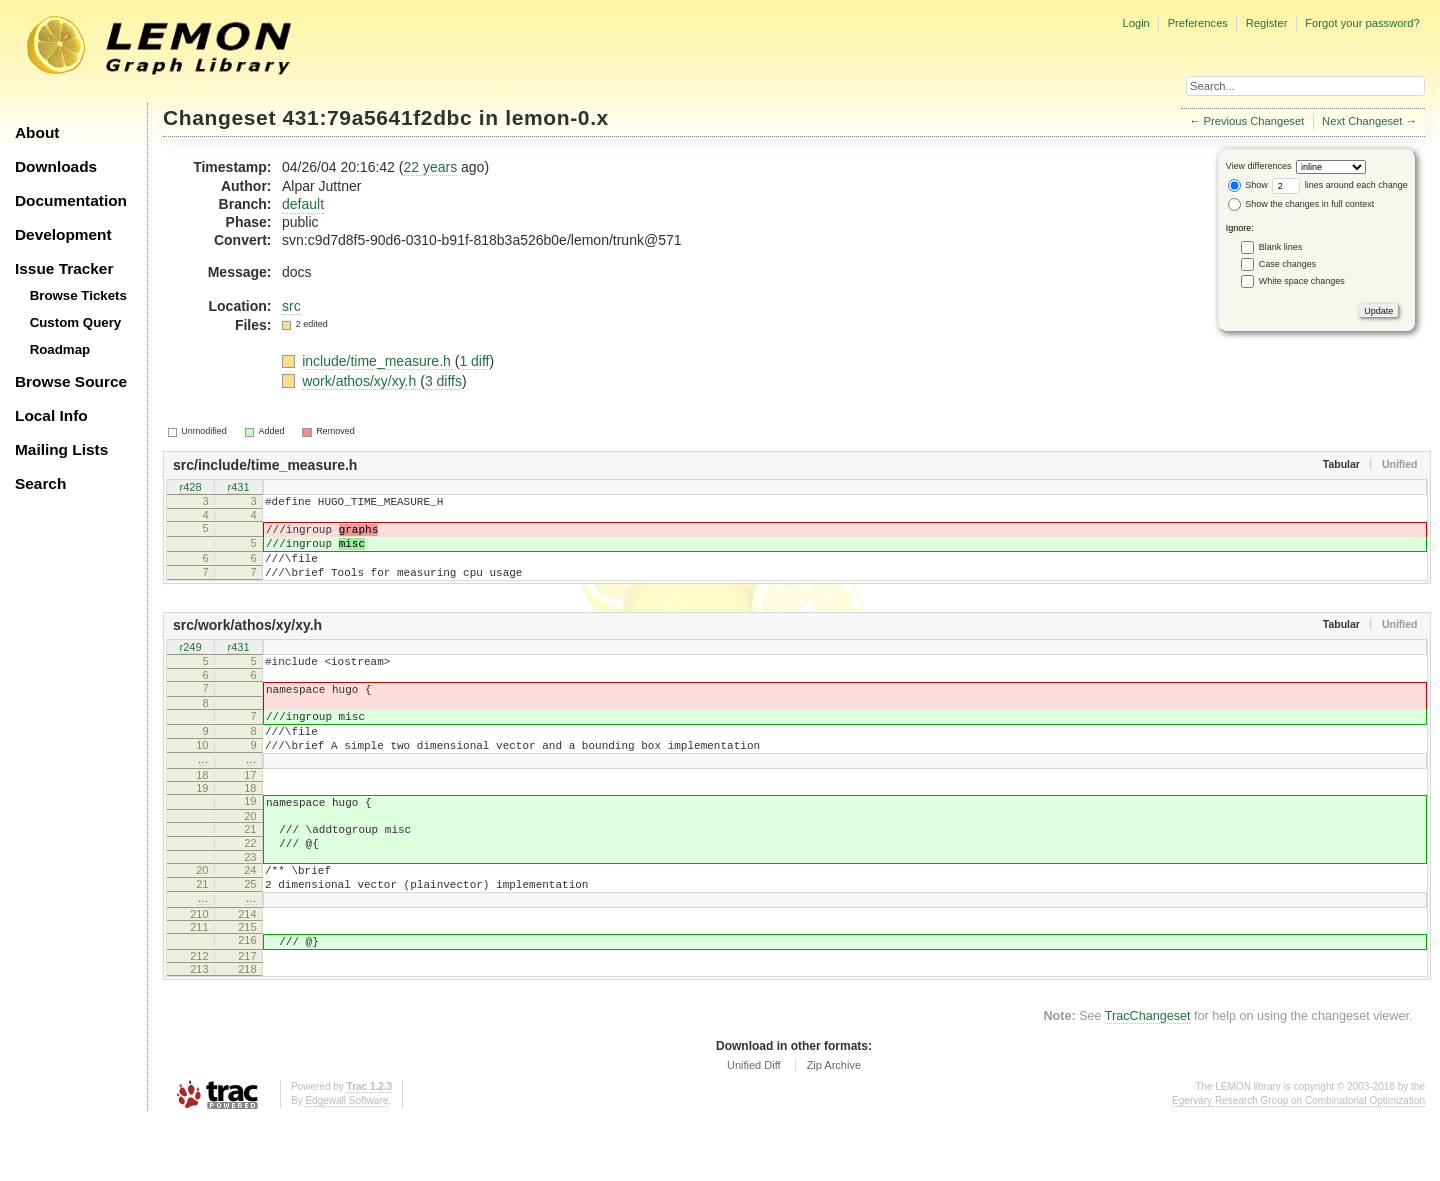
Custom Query (76, 322)
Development (63, 234)
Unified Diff (754, 1125)
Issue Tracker (64, 268)
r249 (190, 667)
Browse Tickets (78, 295)
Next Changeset (1362, 121)
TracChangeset (1148, 1076)
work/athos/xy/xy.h (361, 381)
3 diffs (443, 381)
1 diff (474, 361)
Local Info (51, 415)
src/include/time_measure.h (265, 465)
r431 (238, 488)
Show (1248, 185)
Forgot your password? (1362, 23)
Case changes (1288, 264)
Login (1135, 23)
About (37, 132)
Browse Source (71, 381)
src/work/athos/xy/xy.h (247, 643)
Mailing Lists (61, 449)
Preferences (1198, 23)
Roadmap (60, 349)
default (303, 204)
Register (1267, 23)
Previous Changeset (1254, 121)
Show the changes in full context (1301, 204)
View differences (1259, 166)
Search (40, 483)
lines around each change (1340, 185)
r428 (190, 488)
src (291, 306)
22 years (430, 167)
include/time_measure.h (378, 361)
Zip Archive (834, 1125)
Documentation (71, 200)
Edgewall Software (346, 1160)
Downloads (56, 166)
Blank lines (1281, 247)
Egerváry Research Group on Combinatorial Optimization (1298, 1160)
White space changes (1302, 281)
